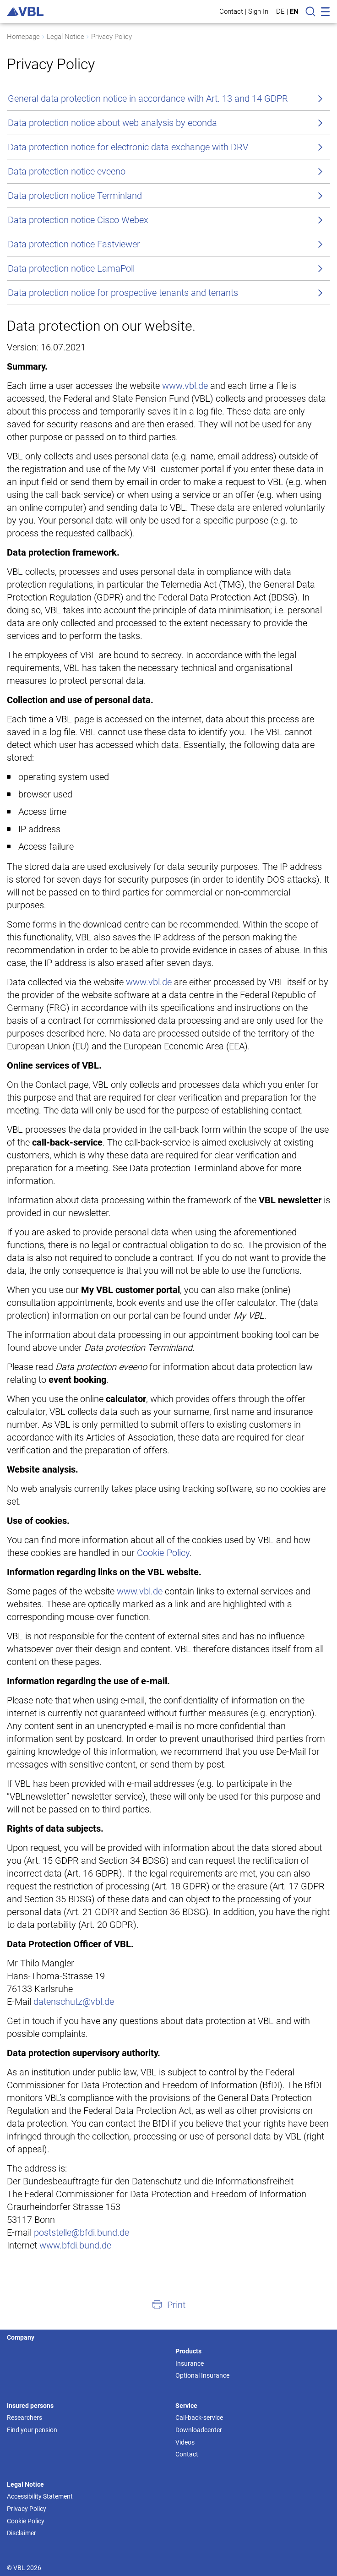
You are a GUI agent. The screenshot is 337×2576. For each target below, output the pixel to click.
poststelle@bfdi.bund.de (81, 2232)
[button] (168, 2304)
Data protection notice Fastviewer (74, 244)
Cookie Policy (25, 2521)
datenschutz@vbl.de (73, 2001)
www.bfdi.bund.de (75, 2245)
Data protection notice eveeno (66, 171)
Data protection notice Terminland (75, 195)
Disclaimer (21, 2533)
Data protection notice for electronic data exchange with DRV (128, 147)
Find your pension (32, 2430)
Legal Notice (65, 37)
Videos (185, 2442)
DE (280, 11)
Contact (231, 11)
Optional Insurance (202, 2375)
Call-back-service (199, 2417)
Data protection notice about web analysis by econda (112, 122)
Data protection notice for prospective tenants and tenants (123, 292)
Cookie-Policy (163, 1552)
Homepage (23, 37)
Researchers (24, 2417)
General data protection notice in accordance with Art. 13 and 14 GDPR (148, 98)
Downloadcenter (198, 2430)
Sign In (258, 11)
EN (294, 11)
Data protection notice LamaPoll (71, 268)
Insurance (189, 2363)
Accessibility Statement (40, 2496)
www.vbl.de (185, 385)
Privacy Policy (111, 37)
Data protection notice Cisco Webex (78, 219)
